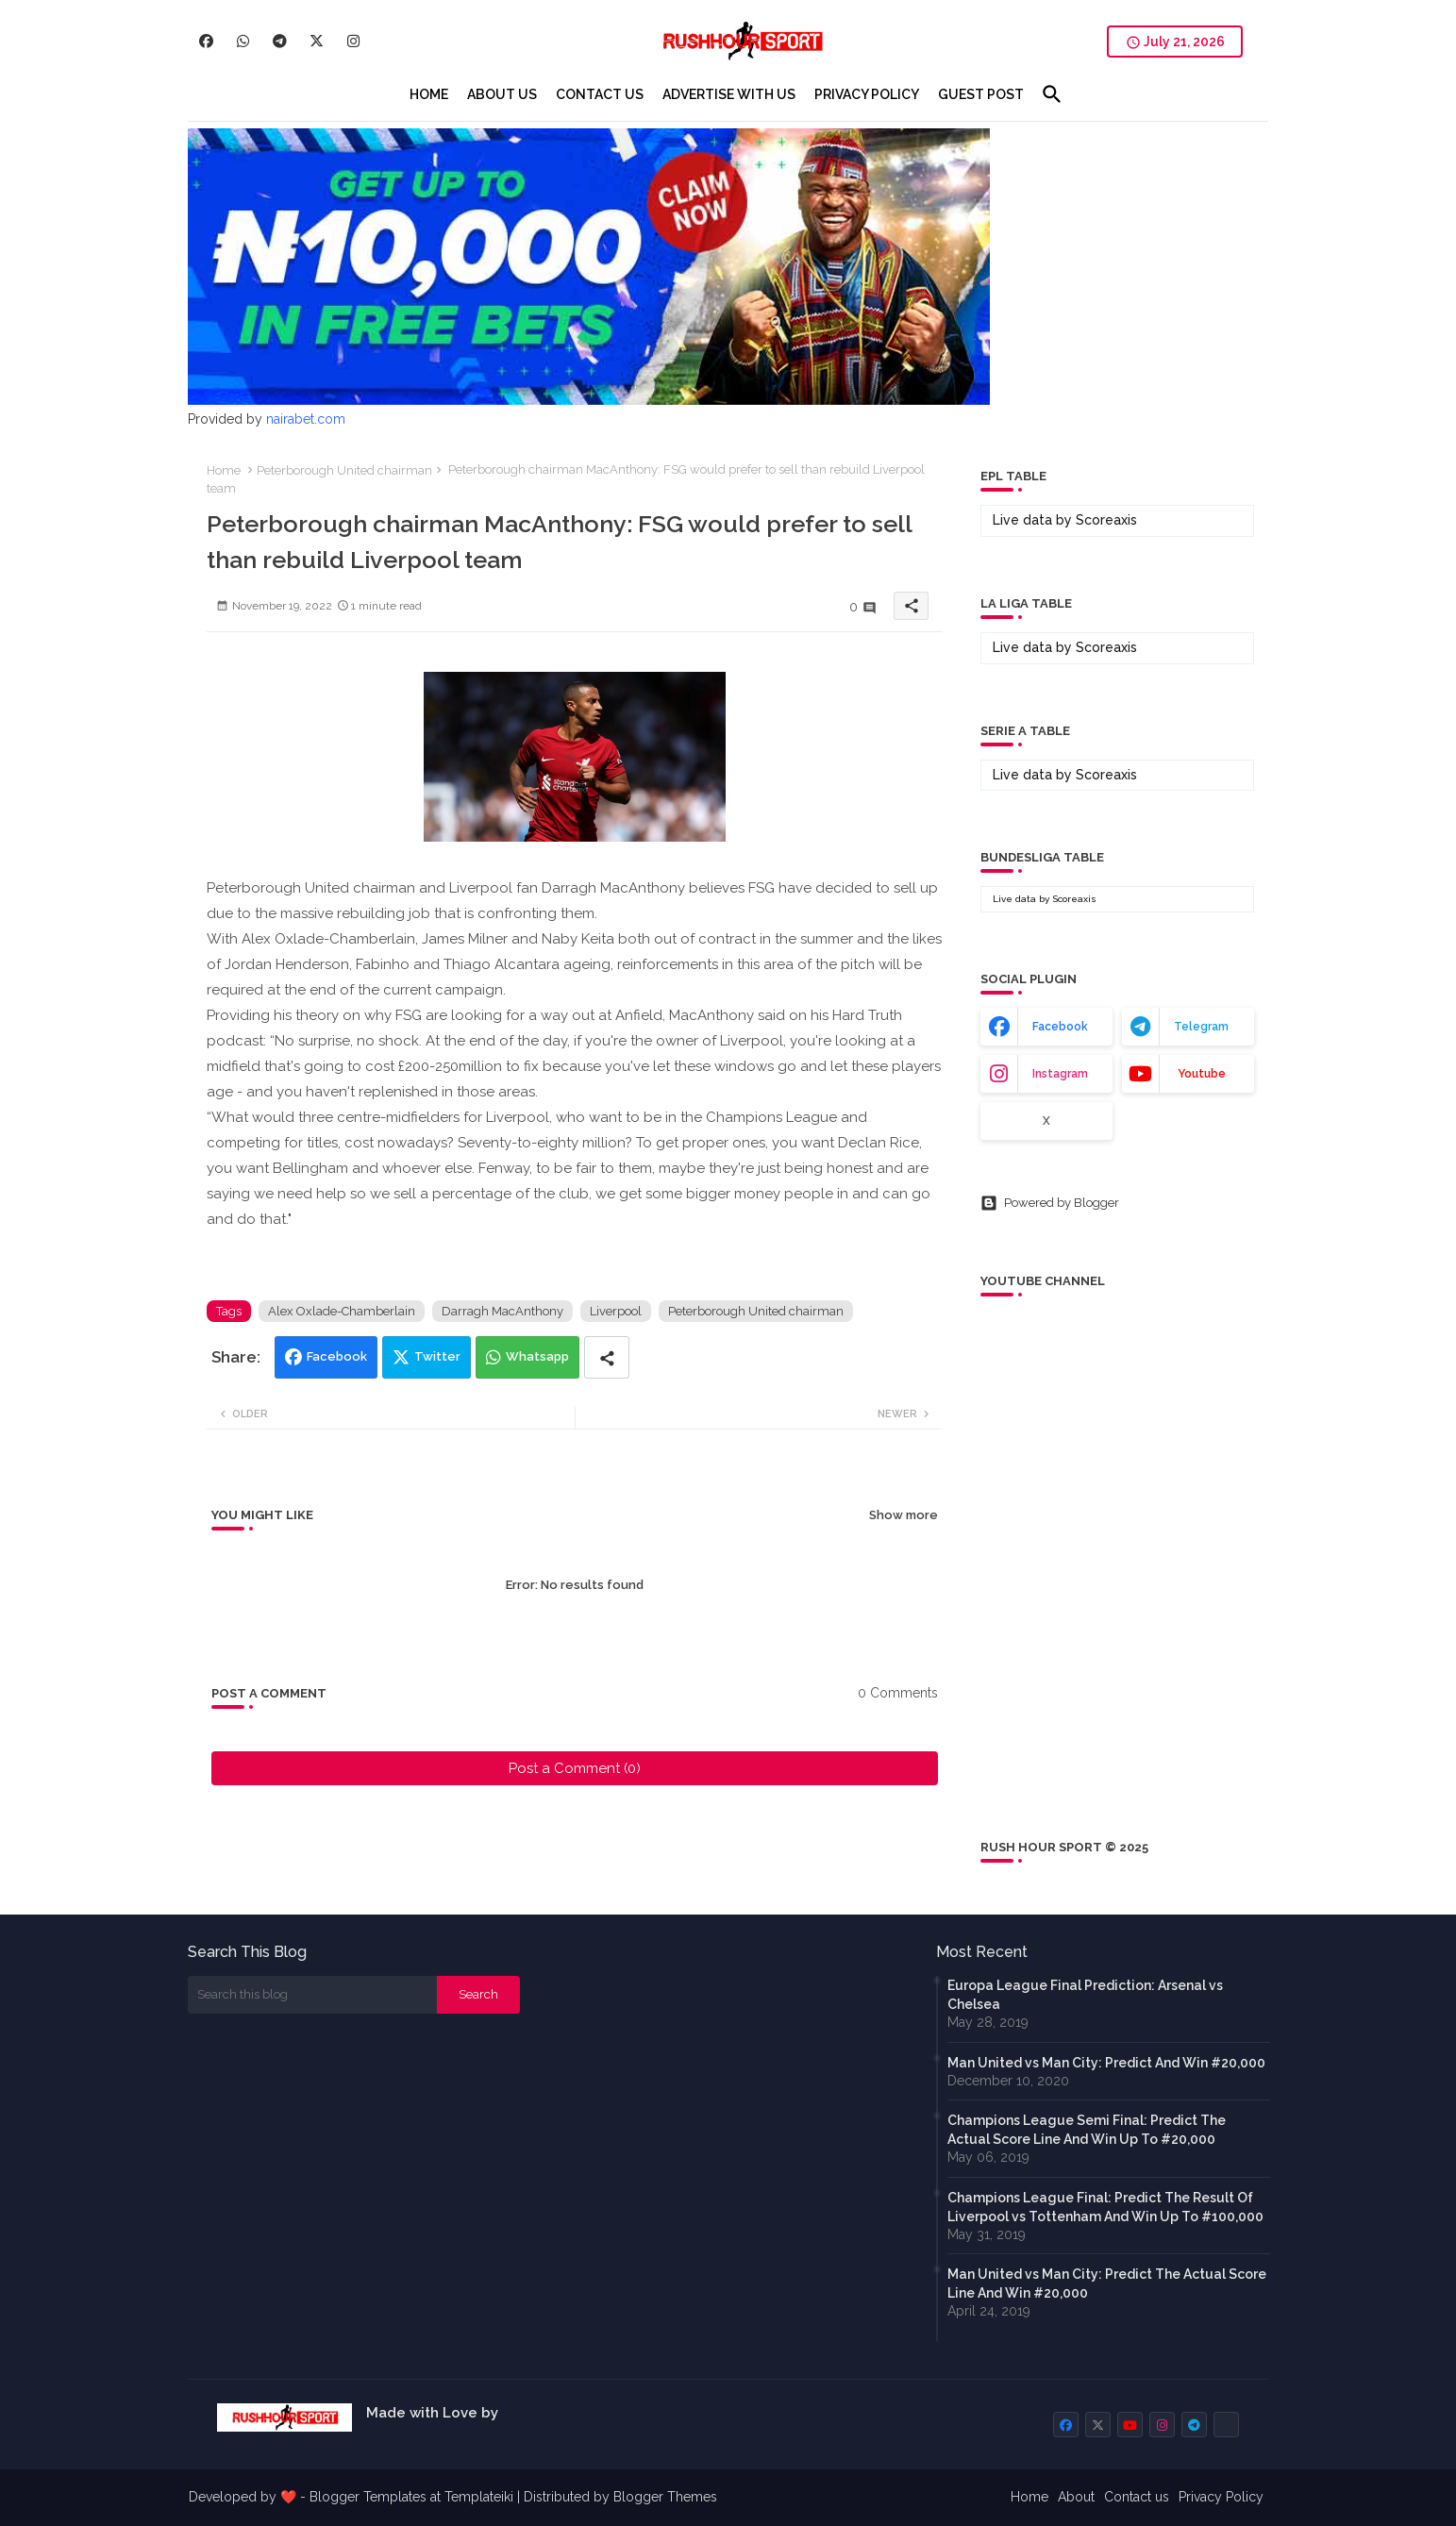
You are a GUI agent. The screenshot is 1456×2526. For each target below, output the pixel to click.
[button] (1052, 94)
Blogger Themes (665, 2496)
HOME (429, 94)
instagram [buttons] (1060, 1073)
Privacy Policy (1221, 2496)
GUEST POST (981, 94)
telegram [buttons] (1201, 1026)
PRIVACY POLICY (866, 94)
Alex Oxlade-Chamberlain (341, 1311)
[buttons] (206, 41)
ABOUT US (502, 94)
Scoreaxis (1106, 519)
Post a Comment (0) (575, 1768)
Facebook (337, 1356)
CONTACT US (600, 94)
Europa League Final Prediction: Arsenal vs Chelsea (1085, 1995)
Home (224, 470)
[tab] (429, 94)
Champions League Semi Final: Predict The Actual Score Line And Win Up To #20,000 (1086, 2130)
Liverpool (616, 1311)
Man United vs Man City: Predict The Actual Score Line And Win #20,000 (1106, 2283)
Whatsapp (537, 1356)
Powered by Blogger (1049, 1203)
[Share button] (606, 1357)
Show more (903, 1515)
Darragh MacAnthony (502, 1311)
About (1076, 2496)
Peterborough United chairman (344, 470)
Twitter (437, 1356)
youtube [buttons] (1202, 1073)
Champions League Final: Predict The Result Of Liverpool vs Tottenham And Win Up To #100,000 (1105, 2207)
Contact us (1136, 2496)
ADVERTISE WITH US (728, 94)
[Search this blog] (312, 1995)
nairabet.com (305, 419)
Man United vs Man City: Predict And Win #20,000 (1106, 2062)
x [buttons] (1046, 1121)
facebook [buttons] (1060, 1026)
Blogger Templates (368, 2496)
